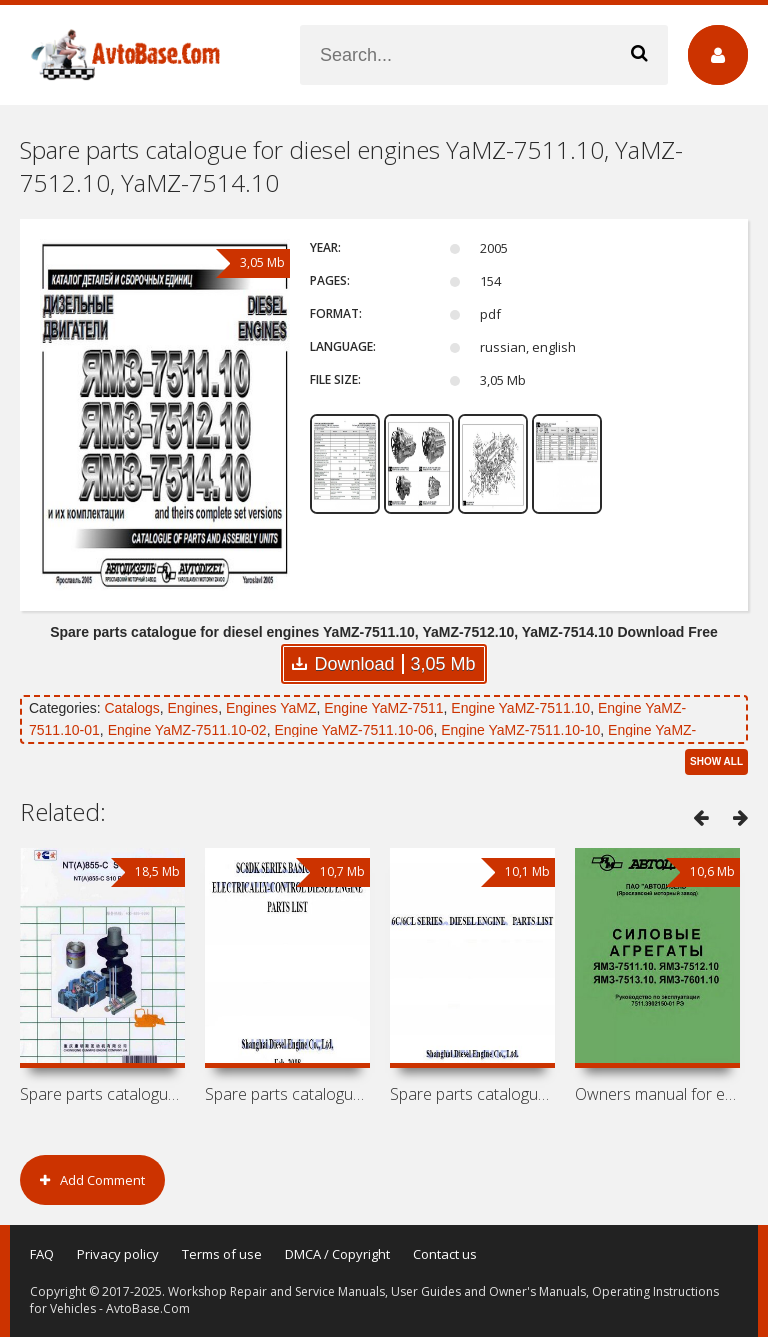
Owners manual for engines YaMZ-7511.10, (657, 1094)
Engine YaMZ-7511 (383, 708)
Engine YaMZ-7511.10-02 (187, 730)
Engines (193, 708)
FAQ (42, 1254)
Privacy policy (118, 1254)
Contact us (445, 1254)
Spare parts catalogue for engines (102, 1094)
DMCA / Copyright (337, 1254)
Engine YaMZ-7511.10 (520, 708)
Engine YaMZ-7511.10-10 (520, 730)
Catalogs (131, 708)
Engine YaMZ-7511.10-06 (353, 730)
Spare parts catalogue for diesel (287, 1094)
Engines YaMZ (271, 708)
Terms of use (222, 1254)
